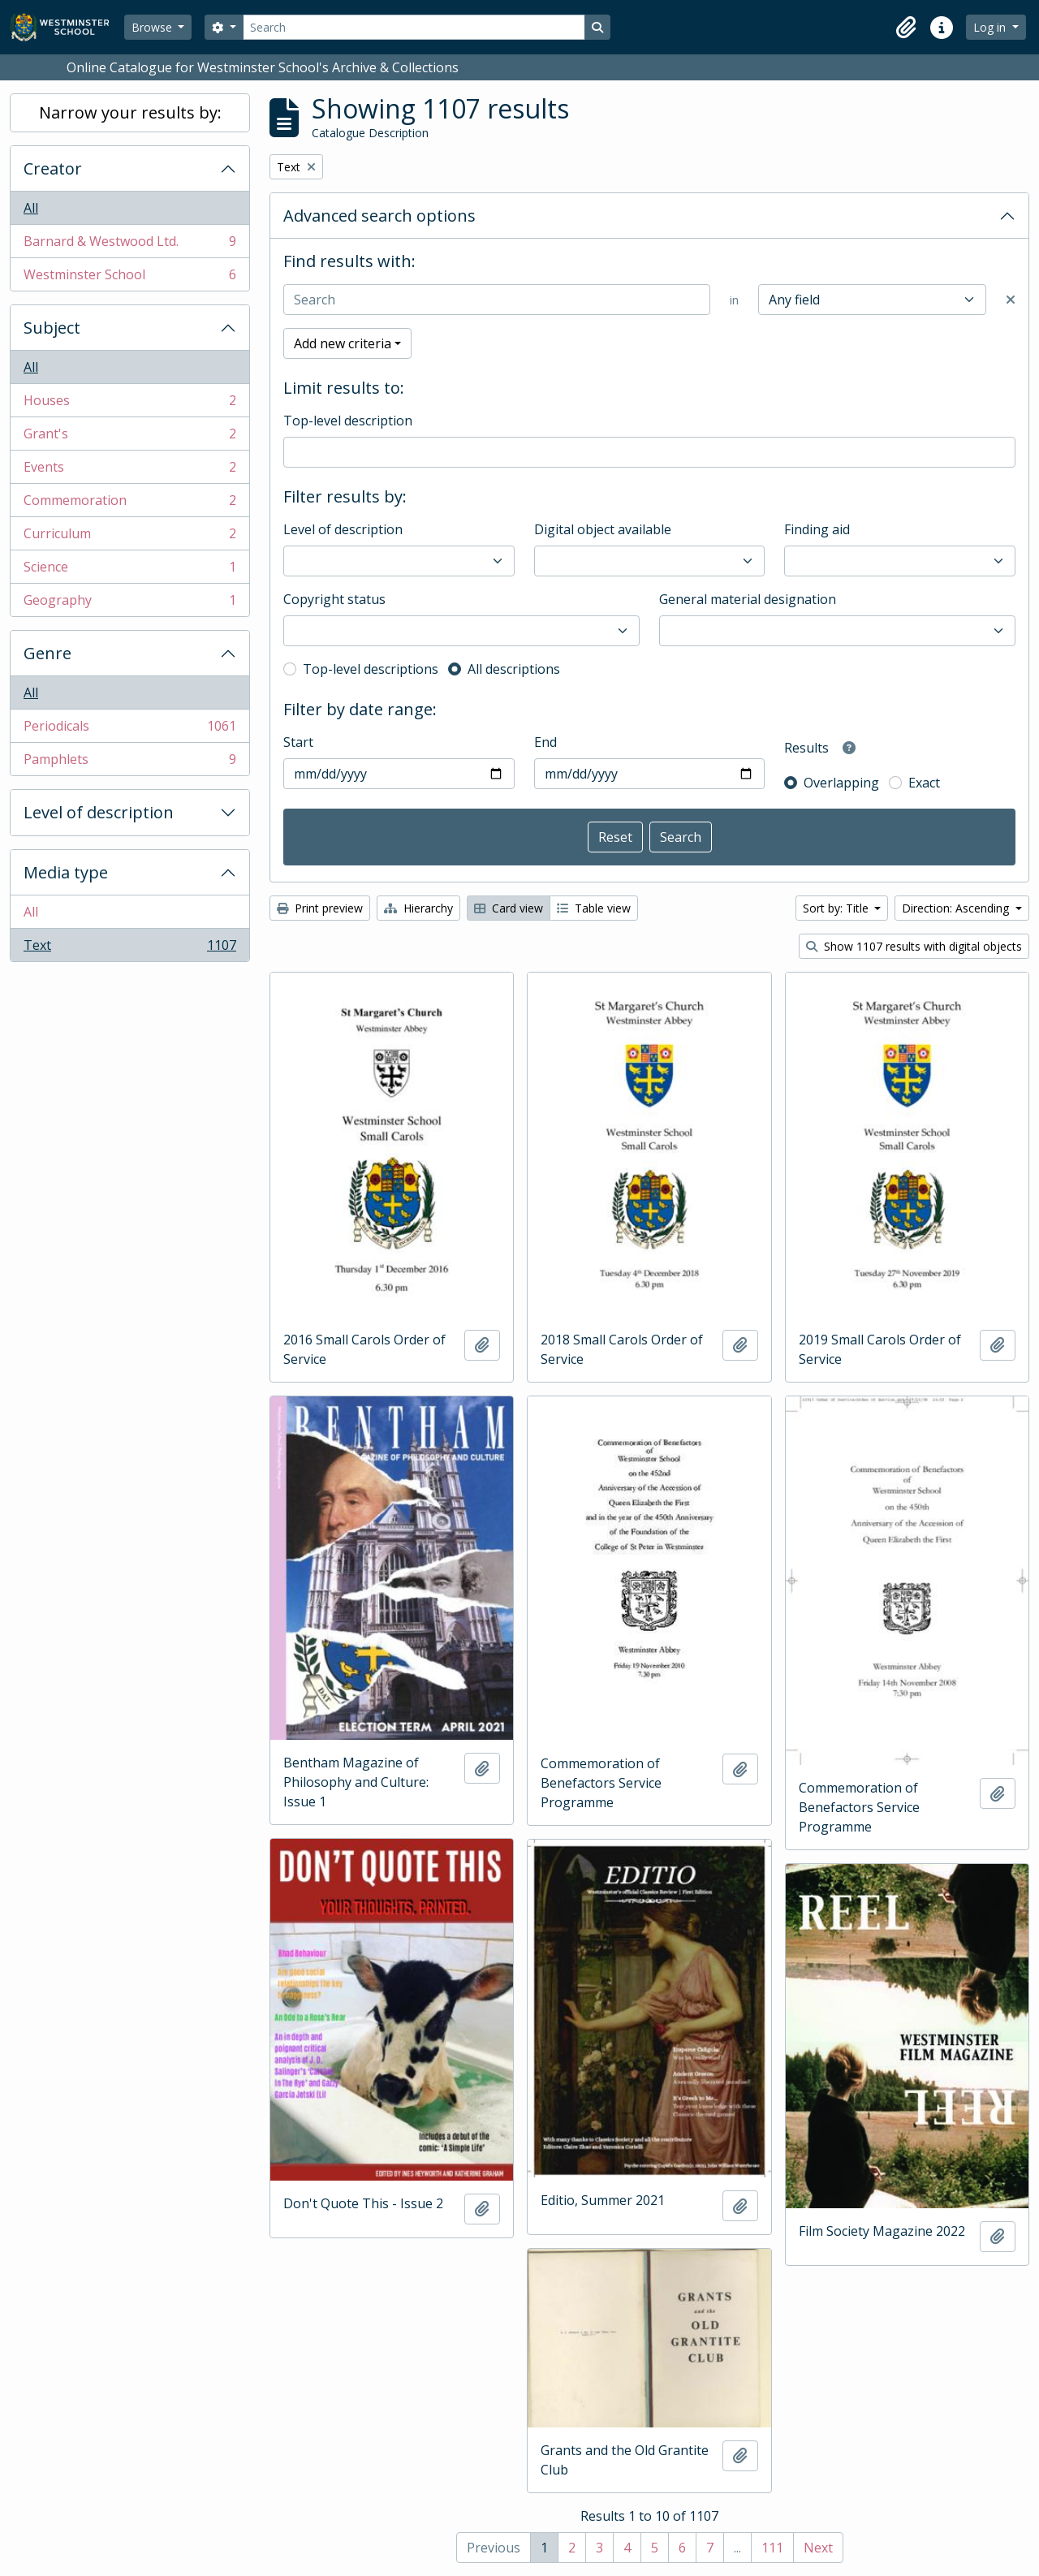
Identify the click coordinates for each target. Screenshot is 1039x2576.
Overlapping (841, 783)
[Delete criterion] (1010, 299)
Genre (47, 653)
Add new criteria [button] (342, 343)
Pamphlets (129, 762)
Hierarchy (418, 908)
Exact (924, 783)
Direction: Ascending (957, 908)
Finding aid (817, 529)
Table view (594, 908)
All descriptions (514, 669)
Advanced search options (379, 216)
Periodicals (129, 729)
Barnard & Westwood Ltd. (129, 244)
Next (818, 2548)
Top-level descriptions (370, 669)
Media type (66, 872)
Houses (129, 403)
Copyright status (334, 599)
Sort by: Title (837, 908)
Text (129, 948)
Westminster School (129, 278)
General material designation (747, 599)
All (31, 208)
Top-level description (347, 420)
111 (772, 2548)
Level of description (99, 812)
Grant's (129, 437)
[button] (906, 27)
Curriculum (129, 537)
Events (129, 470)
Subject (52, 328)
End (545, 742)
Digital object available (602, 529)
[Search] (414, 27)
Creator (53, 168)
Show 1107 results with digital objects (914, 946)
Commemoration (129, 503)
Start (298, 742)
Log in (991, 27)
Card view (508, 908)
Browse (153, 27)
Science (129, 570)
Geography (129, 603)
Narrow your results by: (130, 112)
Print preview (320, 908)
